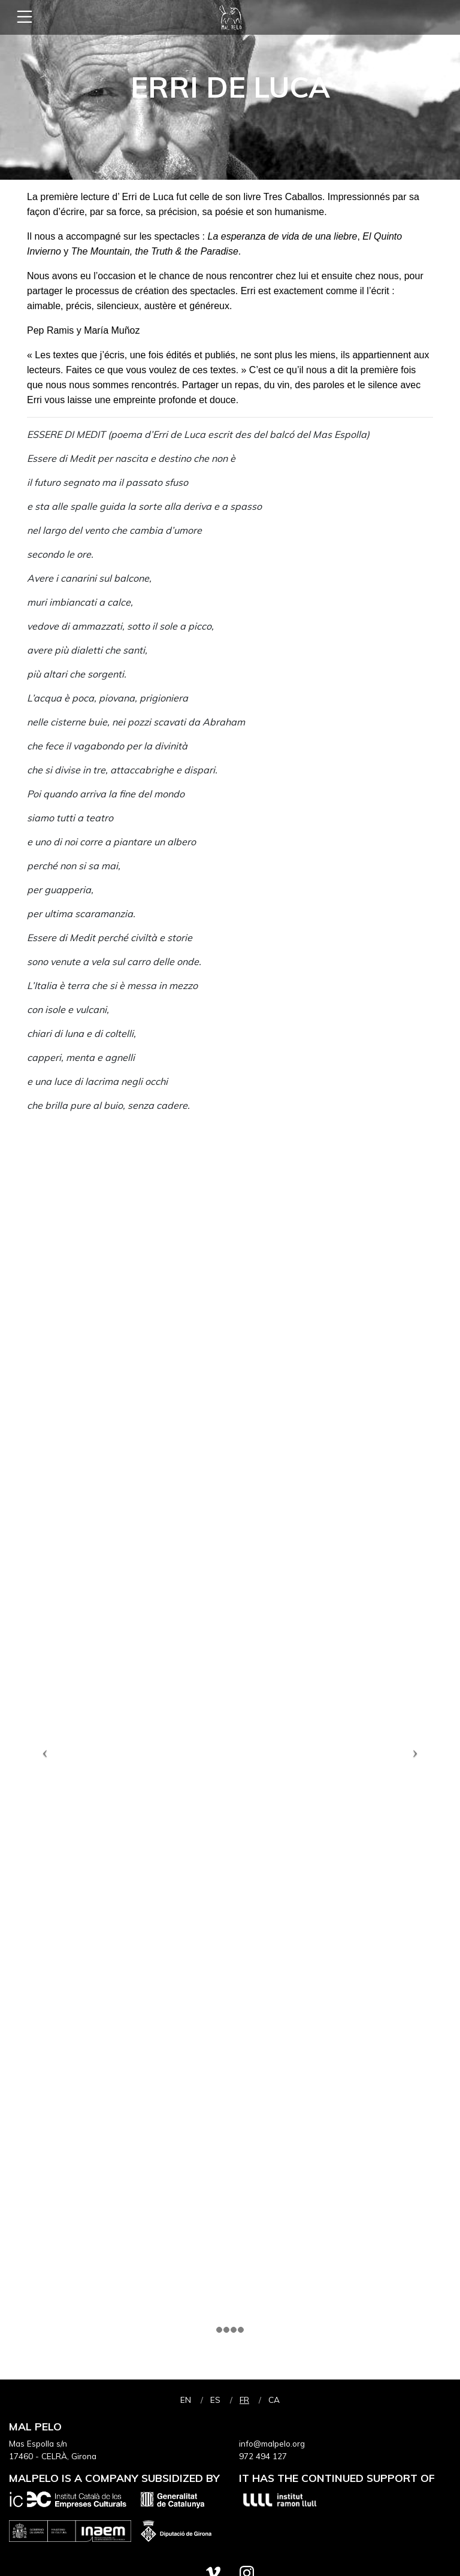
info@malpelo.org (272, 2443)
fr (244, 2399)
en (185, 2399)
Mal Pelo (230, 17)
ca (274, 2399)
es (215, 2399)
